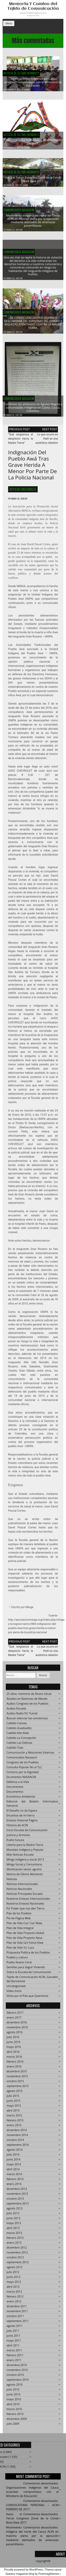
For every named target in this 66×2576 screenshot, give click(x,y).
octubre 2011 (15, 2318)
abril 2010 (13, 2406)
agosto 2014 (15, 2152)
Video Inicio (14, 1993)
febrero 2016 (15, 2064)
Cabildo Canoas (17, 1725)
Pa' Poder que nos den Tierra (25, 1911)
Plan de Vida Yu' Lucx (20, 1950)
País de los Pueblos (19, 1916)
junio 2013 (13, 2220)
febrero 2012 (15, 2299)
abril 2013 (13, 2230)
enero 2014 (14, 2186)
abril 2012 (13, 2289)
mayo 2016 (14, 2049)
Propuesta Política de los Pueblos (28, 1955)
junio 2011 (13, 2338)
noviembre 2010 (17, 2372)
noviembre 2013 (17, 2196)
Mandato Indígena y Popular (25, 1852)
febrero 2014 (15, 2181)
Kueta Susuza (15, 1842)
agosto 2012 (15, 2269)
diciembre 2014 (17, 2132)
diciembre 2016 (17, 2025)
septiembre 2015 (18, 2088)
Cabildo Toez (15, 1750)
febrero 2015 (15, 2122)
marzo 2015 (14, 2118)
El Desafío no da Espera (22, 1813)
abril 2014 (13, 2171)
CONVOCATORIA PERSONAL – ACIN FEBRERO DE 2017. (33, 142)
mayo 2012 (14, 2284)
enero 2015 (14, 2127)
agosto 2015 (15, 2093)
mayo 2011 (14, 2343)
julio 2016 (13, 2039)
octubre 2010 (15, 2377)
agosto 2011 (15, 2328)
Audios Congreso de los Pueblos (27, 1706)
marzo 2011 (14, 2353)
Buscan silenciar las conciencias (27, 1720)
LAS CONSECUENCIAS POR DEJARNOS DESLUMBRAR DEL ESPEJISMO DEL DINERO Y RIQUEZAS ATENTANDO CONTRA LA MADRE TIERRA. (33, 325)
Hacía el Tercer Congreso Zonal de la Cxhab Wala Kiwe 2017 (33, 181)
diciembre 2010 (17, 2367)
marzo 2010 (14, 2411)
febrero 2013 (15, 2240)
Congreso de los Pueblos (23, 1765)
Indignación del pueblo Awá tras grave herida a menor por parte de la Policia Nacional (32, 467)
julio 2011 (13, 2333)
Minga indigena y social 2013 (25, 1862)
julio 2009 (13, 2426)
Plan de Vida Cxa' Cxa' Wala (24, 1925)
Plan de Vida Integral (20, 1930)
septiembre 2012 (18, 2264)
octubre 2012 (15, 2260)
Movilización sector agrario (24, 1871)
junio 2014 (13, 2162)
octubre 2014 (15, 2142)
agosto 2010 (15, 2387)
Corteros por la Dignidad (23, 1774)
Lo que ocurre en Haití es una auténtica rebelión (47, 441)
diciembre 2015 (17, 2074)
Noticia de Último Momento (21, 73)
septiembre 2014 (18, 2147)
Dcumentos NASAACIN (21, 1779)
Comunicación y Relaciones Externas (30, 1755)
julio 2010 (13, 2392)
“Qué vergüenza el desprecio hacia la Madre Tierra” (20, 441)
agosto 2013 (15, 2211)
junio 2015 (13, 2103)
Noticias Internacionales (22, 1886)
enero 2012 (14, 2304)
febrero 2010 (15, 2416)
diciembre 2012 (17, 2250)
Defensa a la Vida (18, 1784)
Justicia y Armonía (18, 1837)
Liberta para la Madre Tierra (25, 1847)
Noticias (12, 1881)
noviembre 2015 (17, 2078)
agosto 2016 (15, 2034)
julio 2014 (13, 2157)
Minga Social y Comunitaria (24, 1867)
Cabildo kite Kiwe (18, 1735)
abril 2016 (13, 2054)
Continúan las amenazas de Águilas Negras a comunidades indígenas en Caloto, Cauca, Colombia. (33, 409)
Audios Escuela (16, 1711)
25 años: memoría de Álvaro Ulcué (29, 1696)
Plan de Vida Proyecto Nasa (24, 1940)
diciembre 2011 (17, 2308)
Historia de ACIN (17, 1827)
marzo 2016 (14, 2059)
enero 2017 (14, 2020)
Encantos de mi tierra (20, 1818)
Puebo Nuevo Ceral (19, 1964)
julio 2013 (13, 2215)
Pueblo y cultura (17, 1960)
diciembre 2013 (17, 2191)
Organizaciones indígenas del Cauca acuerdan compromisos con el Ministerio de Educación (33, 82)
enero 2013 (14, 2245)
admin (27, 89)
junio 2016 (13, 2044)
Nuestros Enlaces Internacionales (28, 1901)
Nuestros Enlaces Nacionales (25, 1906)
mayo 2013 (14, 2225)
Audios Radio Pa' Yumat (22, 1716)
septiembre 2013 (18, 2206)
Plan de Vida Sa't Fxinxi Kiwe (25, 1945)
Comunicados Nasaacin (18, 212)
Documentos (15, 1789)
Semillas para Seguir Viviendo (26, 1969)
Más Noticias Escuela (20, 1857)
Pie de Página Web (19, 1920)
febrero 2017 (15, 2015)
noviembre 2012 (17, 2255)
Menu (8, 23)
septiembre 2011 (18, 2323)
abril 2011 (13, 2348)
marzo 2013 (14, 2235)
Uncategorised (16, 1988)
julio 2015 (13, 2098)
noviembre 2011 (17, 2313)
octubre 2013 (15, 2201)
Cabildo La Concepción (21, 1740)
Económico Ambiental (21, 1799)
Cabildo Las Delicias (19, 1745)
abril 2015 (13, 2113)
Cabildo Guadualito (19, 1730)
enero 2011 (14, 2362)
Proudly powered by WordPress (23, 2569)
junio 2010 (13, 2397)
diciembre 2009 (17, 2421)
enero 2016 (14, 2069)
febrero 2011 (15, 2357)
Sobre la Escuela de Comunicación (29, 1974)
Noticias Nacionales (23, 491)
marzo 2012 (14, 2294)
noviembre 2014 (17, 2137)
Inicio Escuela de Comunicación (27, 1832)
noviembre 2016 (17, 2030)
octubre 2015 (15, 2083)
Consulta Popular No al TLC (24, 1769)
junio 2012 (13, 2279)
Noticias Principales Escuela (25, 1896)
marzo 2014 (14, 2176)
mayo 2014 (14, 2167)
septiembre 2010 (18, 2382)
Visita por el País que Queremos (27, 1998)
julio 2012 (13, 2274)
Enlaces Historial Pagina (22, 1823)
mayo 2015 (14, 2108)
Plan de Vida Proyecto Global (25, 1935)
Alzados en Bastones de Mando (27, 1701)
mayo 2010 (14, 2401)
